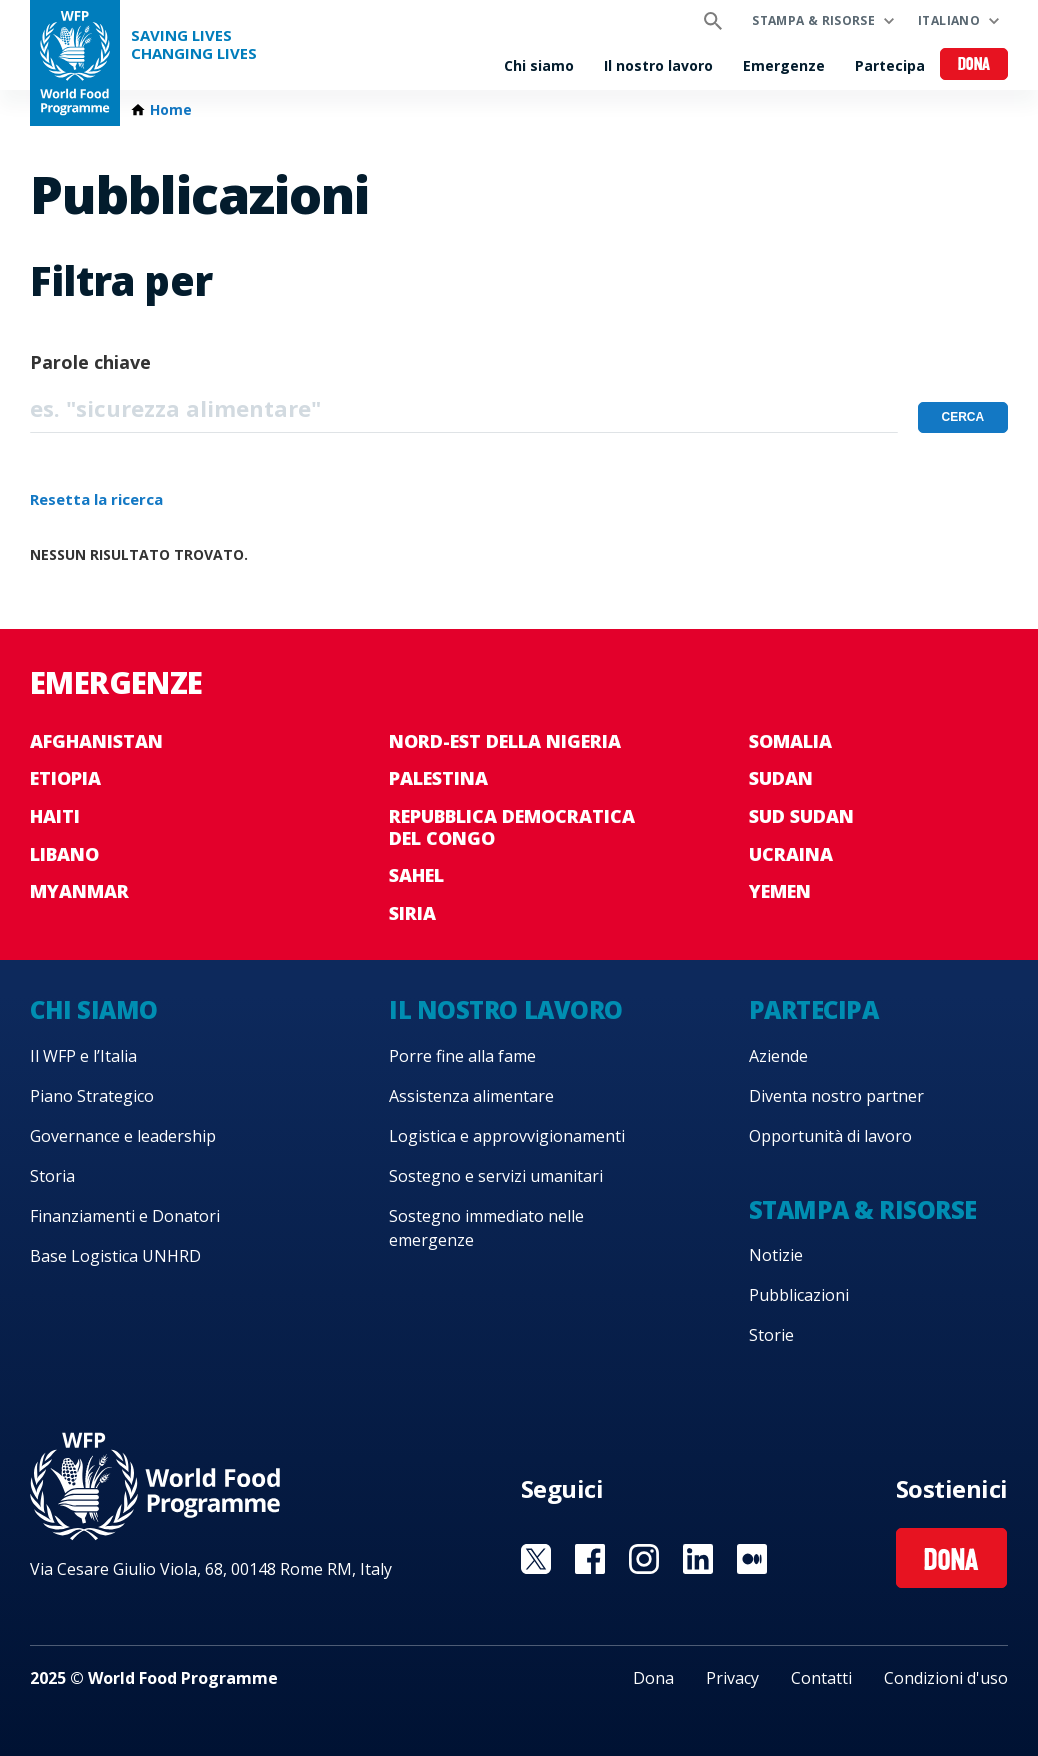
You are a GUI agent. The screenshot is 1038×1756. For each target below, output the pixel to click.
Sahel (416, 875)
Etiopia (65, 778)
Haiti (55, 816)
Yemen (780, 891)
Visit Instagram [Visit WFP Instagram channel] (644, 1559)
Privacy (732, 1678)
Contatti (821, 1678)
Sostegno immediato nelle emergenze (486, 1228)
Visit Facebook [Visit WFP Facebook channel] (590, 1559)
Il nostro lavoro (658, 65)
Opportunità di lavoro (830, 1136)
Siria (412, 913)
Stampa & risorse (813, 20)
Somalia (790, 741)
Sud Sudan (801, 816)
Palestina (438, 778)
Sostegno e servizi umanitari (496, 1176)
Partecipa (890, 65)
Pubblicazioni (799, 1295)
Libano (64, 854)
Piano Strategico (92, 1096)
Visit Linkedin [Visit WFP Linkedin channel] (698, 1559)
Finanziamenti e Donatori (125, 1216)
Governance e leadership (123, 1136)
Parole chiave (90, 362)
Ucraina (791, 854)
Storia (52, 1176)
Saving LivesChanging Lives (194, 44)
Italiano (949, 20)
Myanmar (79, 891)
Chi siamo (539, 65)
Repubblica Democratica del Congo (512, 827)
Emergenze (784, 65)
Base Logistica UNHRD (115, 1256)
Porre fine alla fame (462, 1056)
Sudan (781, 778)
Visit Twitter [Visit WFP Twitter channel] (536, 1559)
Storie (771, 1335)
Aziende (778, 1056)
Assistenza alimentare (471, 1096)
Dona (974, 65)
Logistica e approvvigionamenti (507, 1136)
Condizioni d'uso (946, 1678)
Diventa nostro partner (836, 1096)
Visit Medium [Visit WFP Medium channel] (752, 1559)
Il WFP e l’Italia (83, 1056)
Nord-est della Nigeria (505, 741)
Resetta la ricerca (96, 499)
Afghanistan (96, 741)
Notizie (776, 1255)
